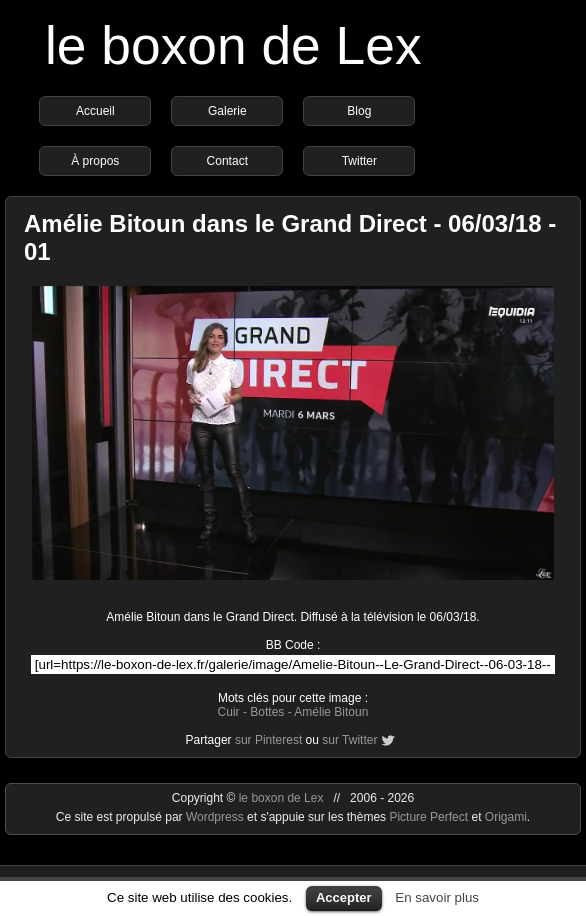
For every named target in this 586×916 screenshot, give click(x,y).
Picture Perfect (428, 817)
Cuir (229, 712)
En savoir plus (437, 897)
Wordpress (216, 817)
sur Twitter (349, 740)
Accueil (95, 111)
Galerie (227, 111)
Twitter (359, 161)
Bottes (267, 712)
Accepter (344, 897)
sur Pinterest (268, 740)
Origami (506, 817)
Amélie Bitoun (331, 712)
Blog (359, 111)
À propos (95, 161)
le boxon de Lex (233, 45)
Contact (227, 161)
